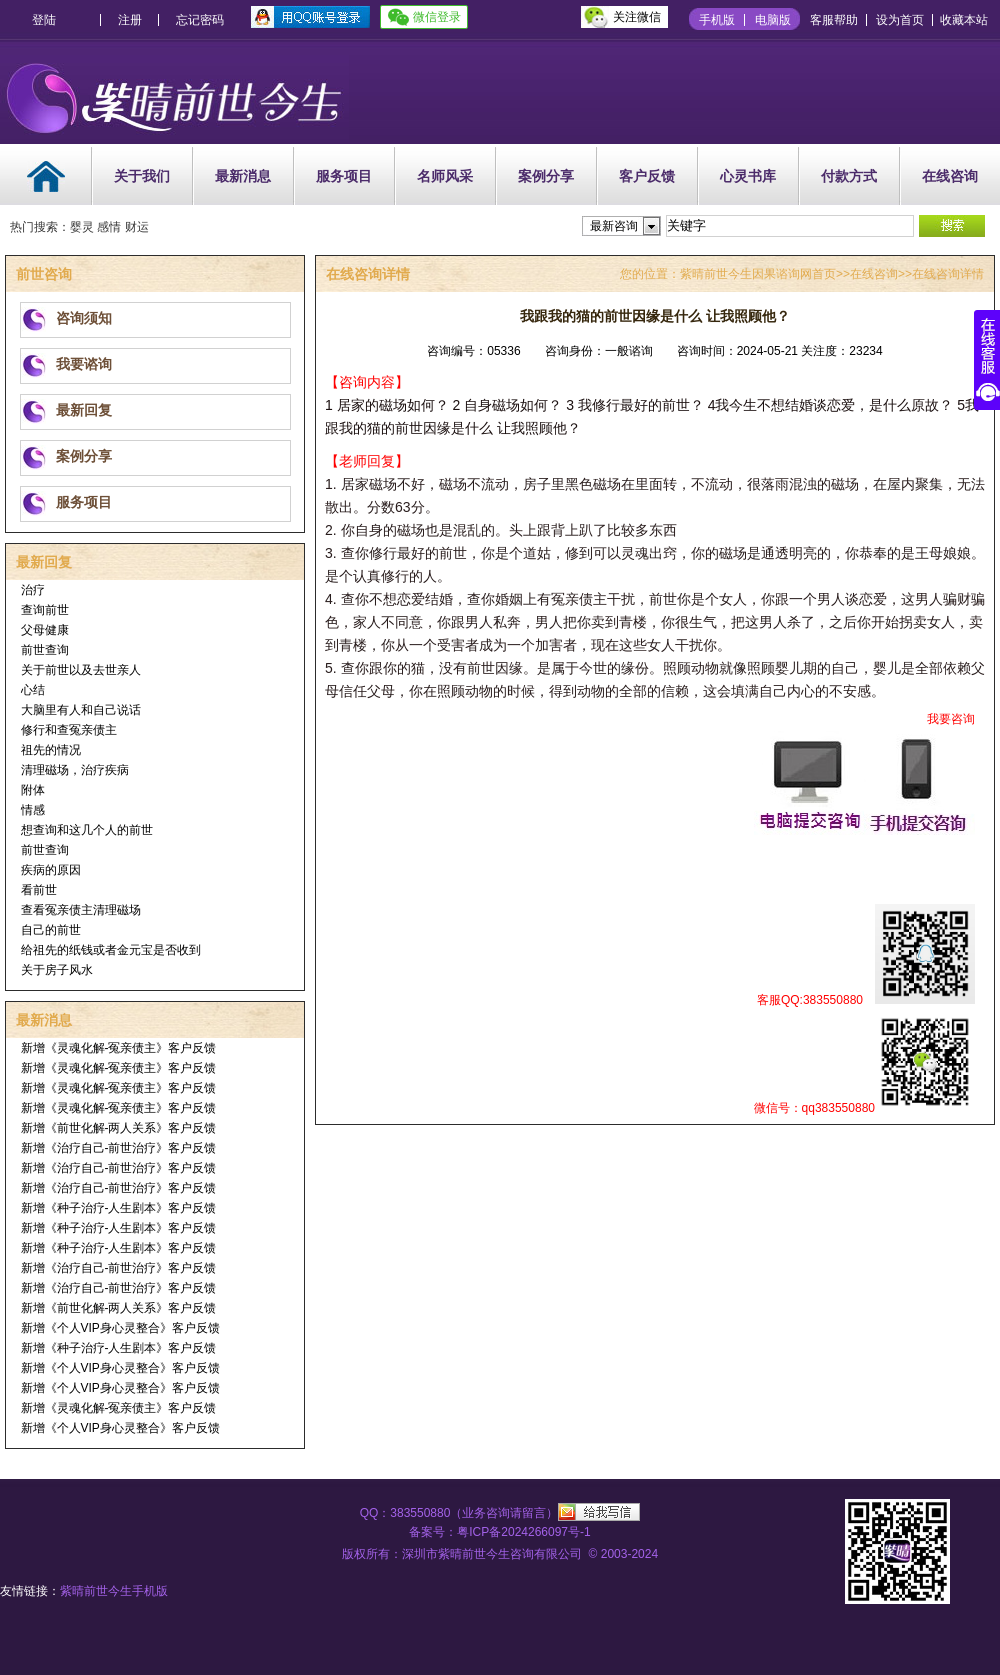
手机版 (717, 20)
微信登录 (437, 17)
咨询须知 (84, 318)
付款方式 (849, 176)
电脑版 (773, 20)
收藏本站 (964, 20)
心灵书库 (748, 176)
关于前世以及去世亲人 (81, 670)
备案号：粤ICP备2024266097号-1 (499, 1532)
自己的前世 (51, 930)
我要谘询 (84, 364)
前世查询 (45, 650)
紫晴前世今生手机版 (114, 1591)
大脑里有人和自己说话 (81, 710)
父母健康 (45, 630)
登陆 (44, 20)
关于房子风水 (57, 970)
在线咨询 (950, 176)
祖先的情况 (51, 750)
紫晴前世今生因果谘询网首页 (758, 274)
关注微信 (637, 17)
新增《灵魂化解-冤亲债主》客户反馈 (119, 1048)
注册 (130, 20)
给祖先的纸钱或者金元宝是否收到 (111, 950)
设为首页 (900, 20)
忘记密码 (200, 20)
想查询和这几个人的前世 (87, 830)
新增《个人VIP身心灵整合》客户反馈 (120, 1328)
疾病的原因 (51, 870)
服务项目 (344, 176)
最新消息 (243, 176)
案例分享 (546, 176)
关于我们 (142, 176)
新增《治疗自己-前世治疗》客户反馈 (119, 1148)
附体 (33, 790)
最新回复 (84, 410)
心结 (33, 690)
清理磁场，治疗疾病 (75, 770)
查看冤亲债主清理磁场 (81, 910)
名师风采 (445, 176)
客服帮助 (834, 20)
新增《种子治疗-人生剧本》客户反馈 (119, 1208)
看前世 (39, 890)
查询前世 (45, 610)
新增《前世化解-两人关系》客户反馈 (119, 1128)
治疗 (33, 590)
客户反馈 (647, 176)
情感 (33, 810)
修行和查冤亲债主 (69, 730)
